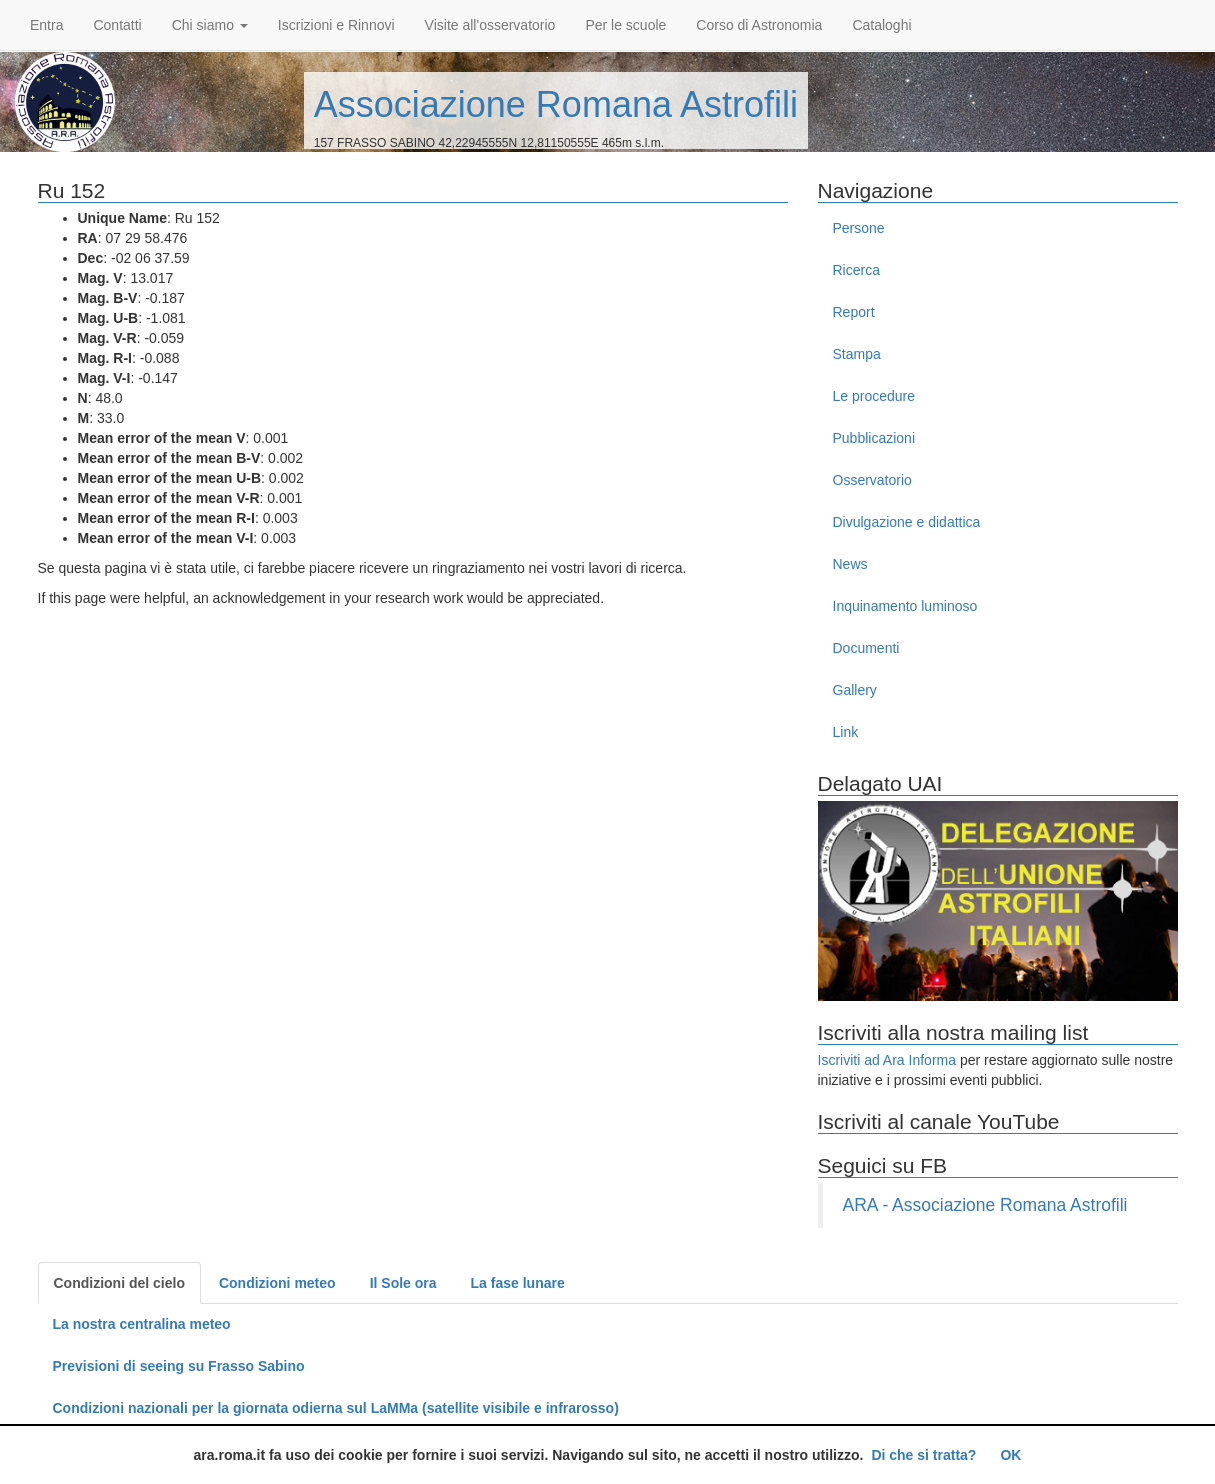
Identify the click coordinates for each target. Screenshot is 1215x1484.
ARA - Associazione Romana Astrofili (985, 1205)
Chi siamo (210, 25)
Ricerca (856, 270)
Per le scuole (625, 25)
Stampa (857, 354)
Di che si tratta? (923, 1455)
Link (846, 732)
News (850, 564)
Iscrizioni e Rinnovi (336, 25)
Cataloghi (881, 25)
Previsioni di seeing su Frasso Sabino (179, 1366)
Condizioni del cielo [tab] (119, 1283)
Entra (46, 25)
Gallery (855, 690)
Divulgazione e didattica (907, 522)
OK (1010, 1455)
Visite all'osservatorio (490, 25)
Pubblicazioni (874, 438)
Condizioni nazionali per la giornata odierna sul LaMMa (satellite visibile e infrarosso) (336, 1408)
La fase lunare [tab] (518, 1283)
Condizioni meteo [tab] (277, 1283)
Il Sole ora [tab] (403, 1283)
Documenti (866, 648)
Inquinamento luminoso (905, 606)
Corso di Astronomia (759, 25)
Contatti (117, 25)
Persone (859, 228)
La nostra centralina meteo (142, 1324)
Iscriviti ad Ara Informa (887, 1060)
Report (854, 312)
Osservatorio (872, 480)
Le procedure (874, 396)
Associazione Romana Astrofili (556, 104)
